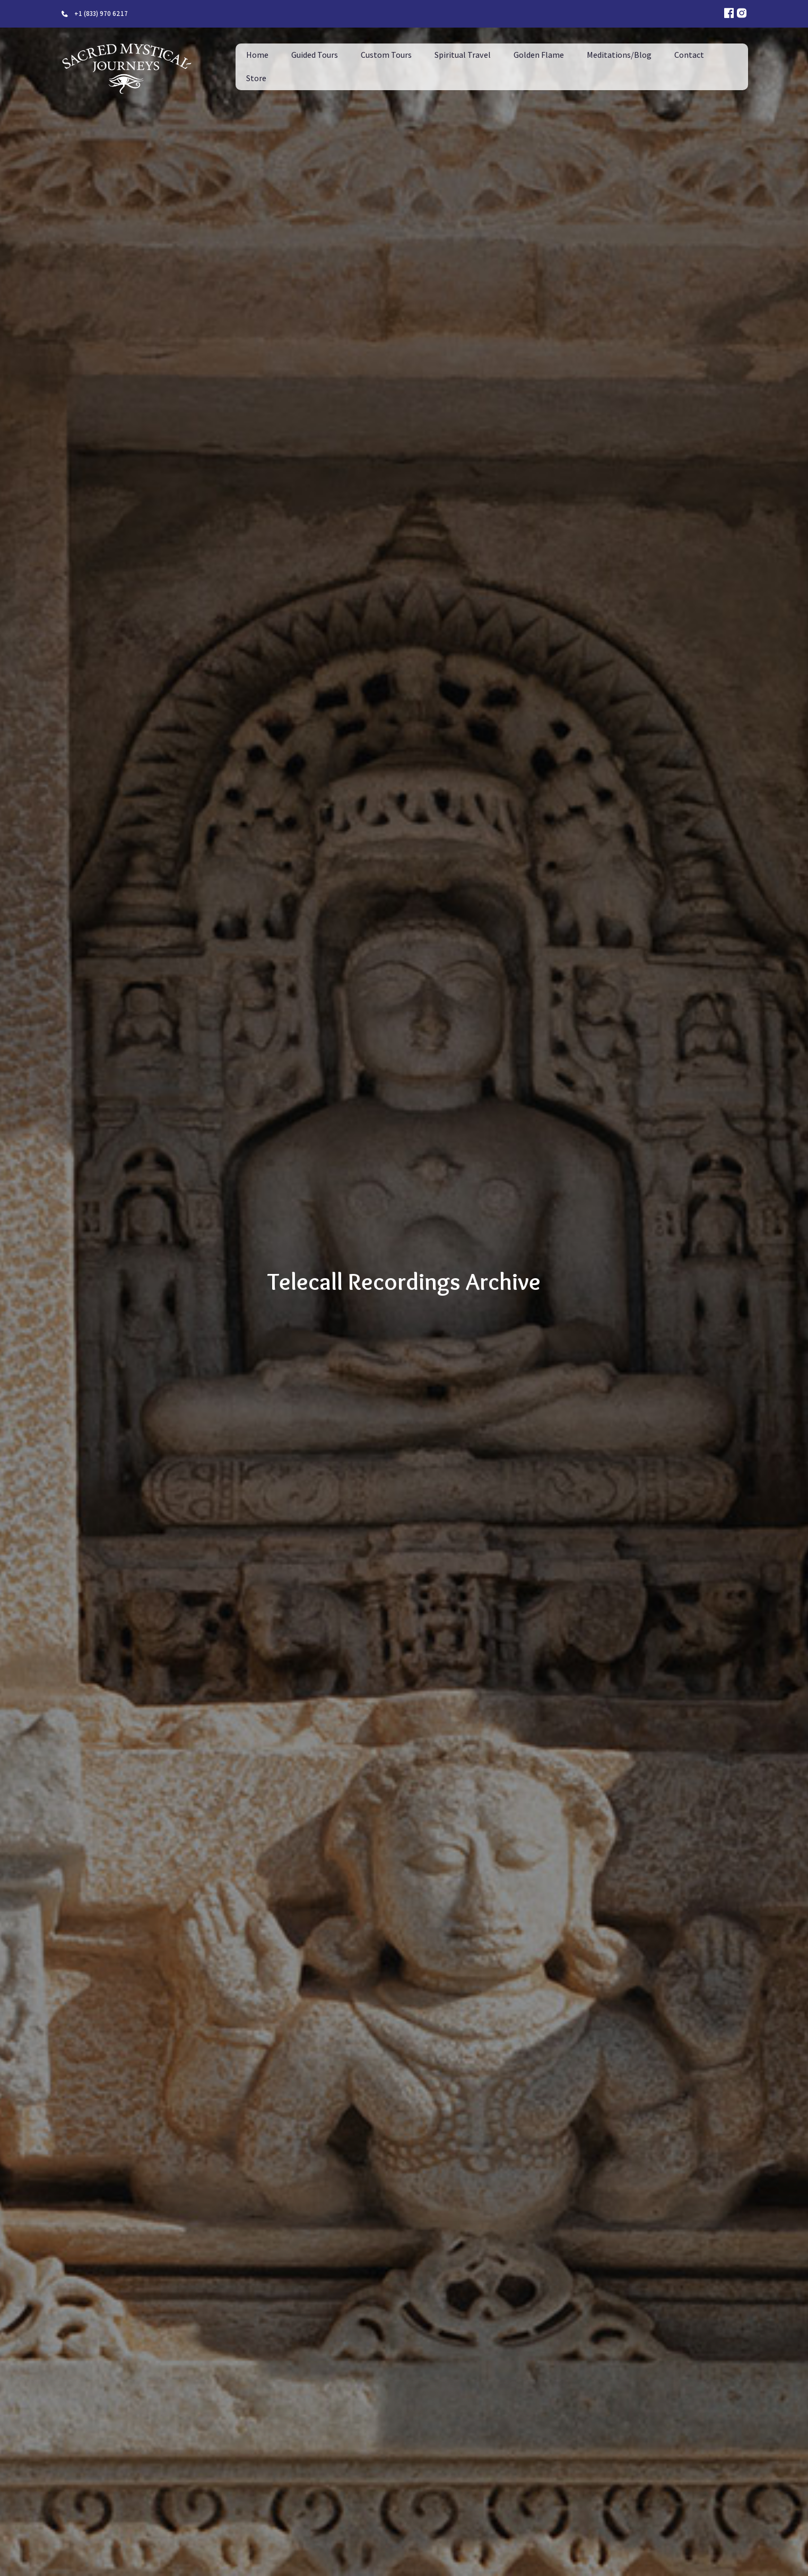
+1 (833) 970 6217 (101, 13)
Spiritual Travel (463, 54)
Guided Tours (314, 54)
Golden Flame (539, 54)
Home (257, 54)
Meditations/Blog (619, 54)
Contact (689, 54)
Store (256, 78)
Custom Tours (386, 54)
